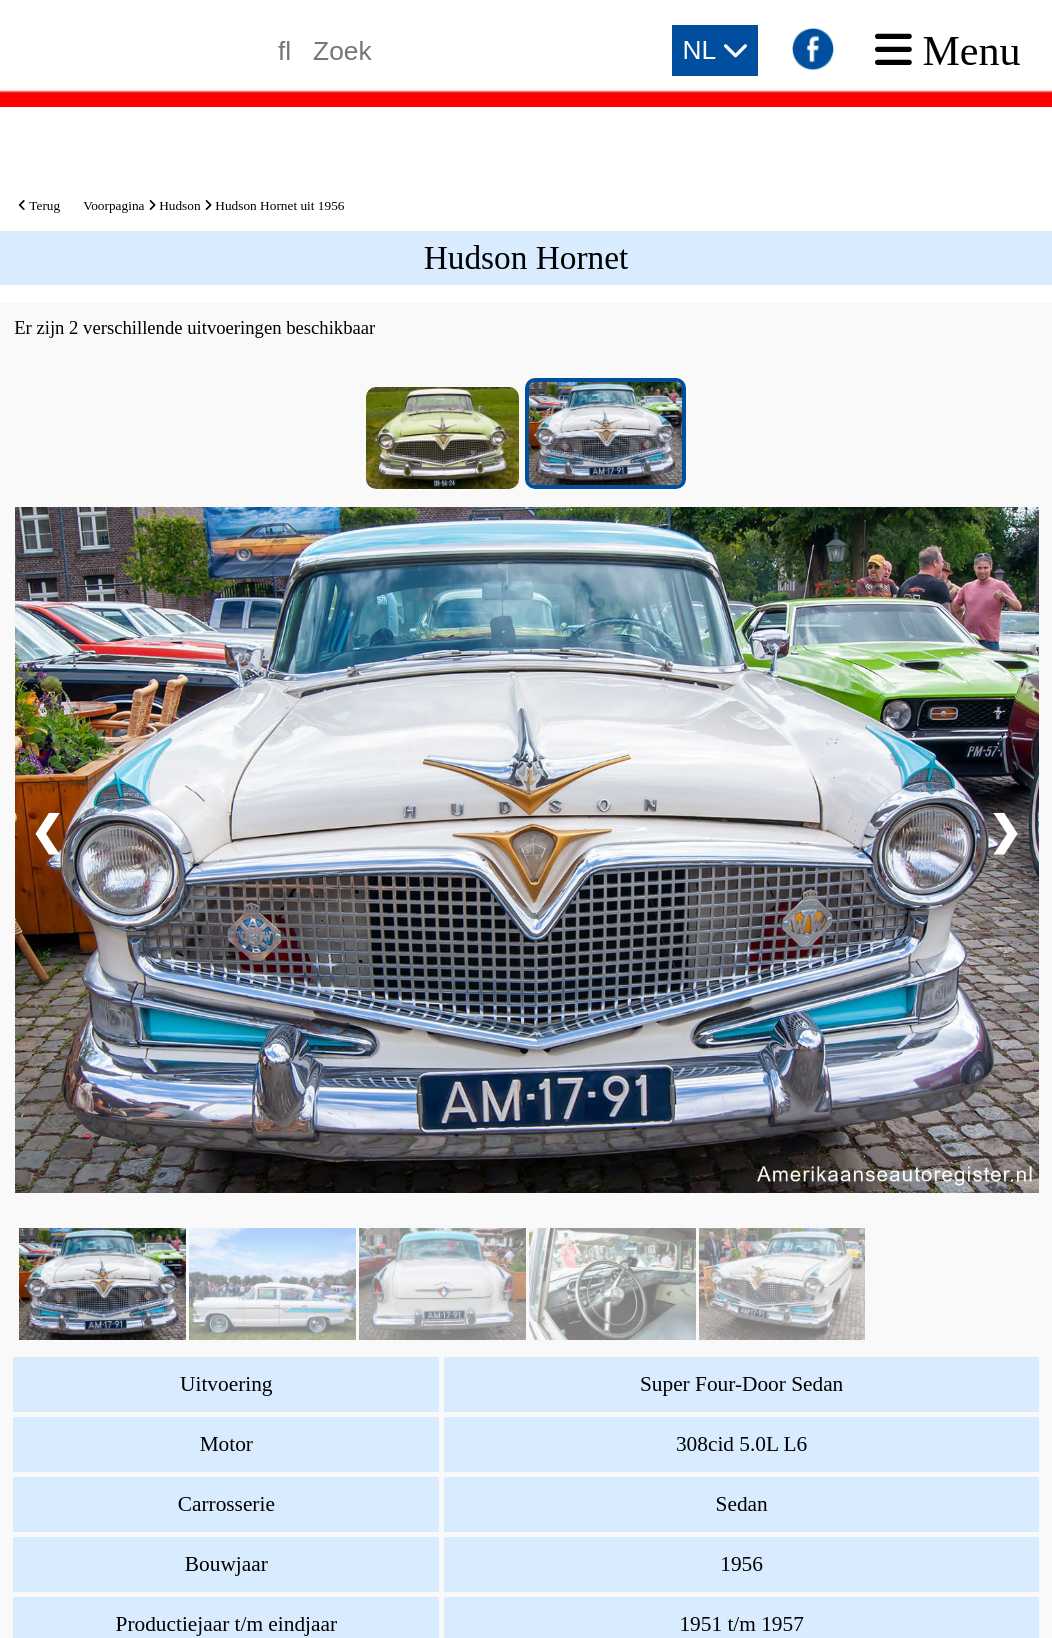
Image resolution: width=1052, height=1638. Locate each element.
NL (715, 50)
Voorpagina (113, 205)
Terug (39, 205)
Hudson (179, 205)
